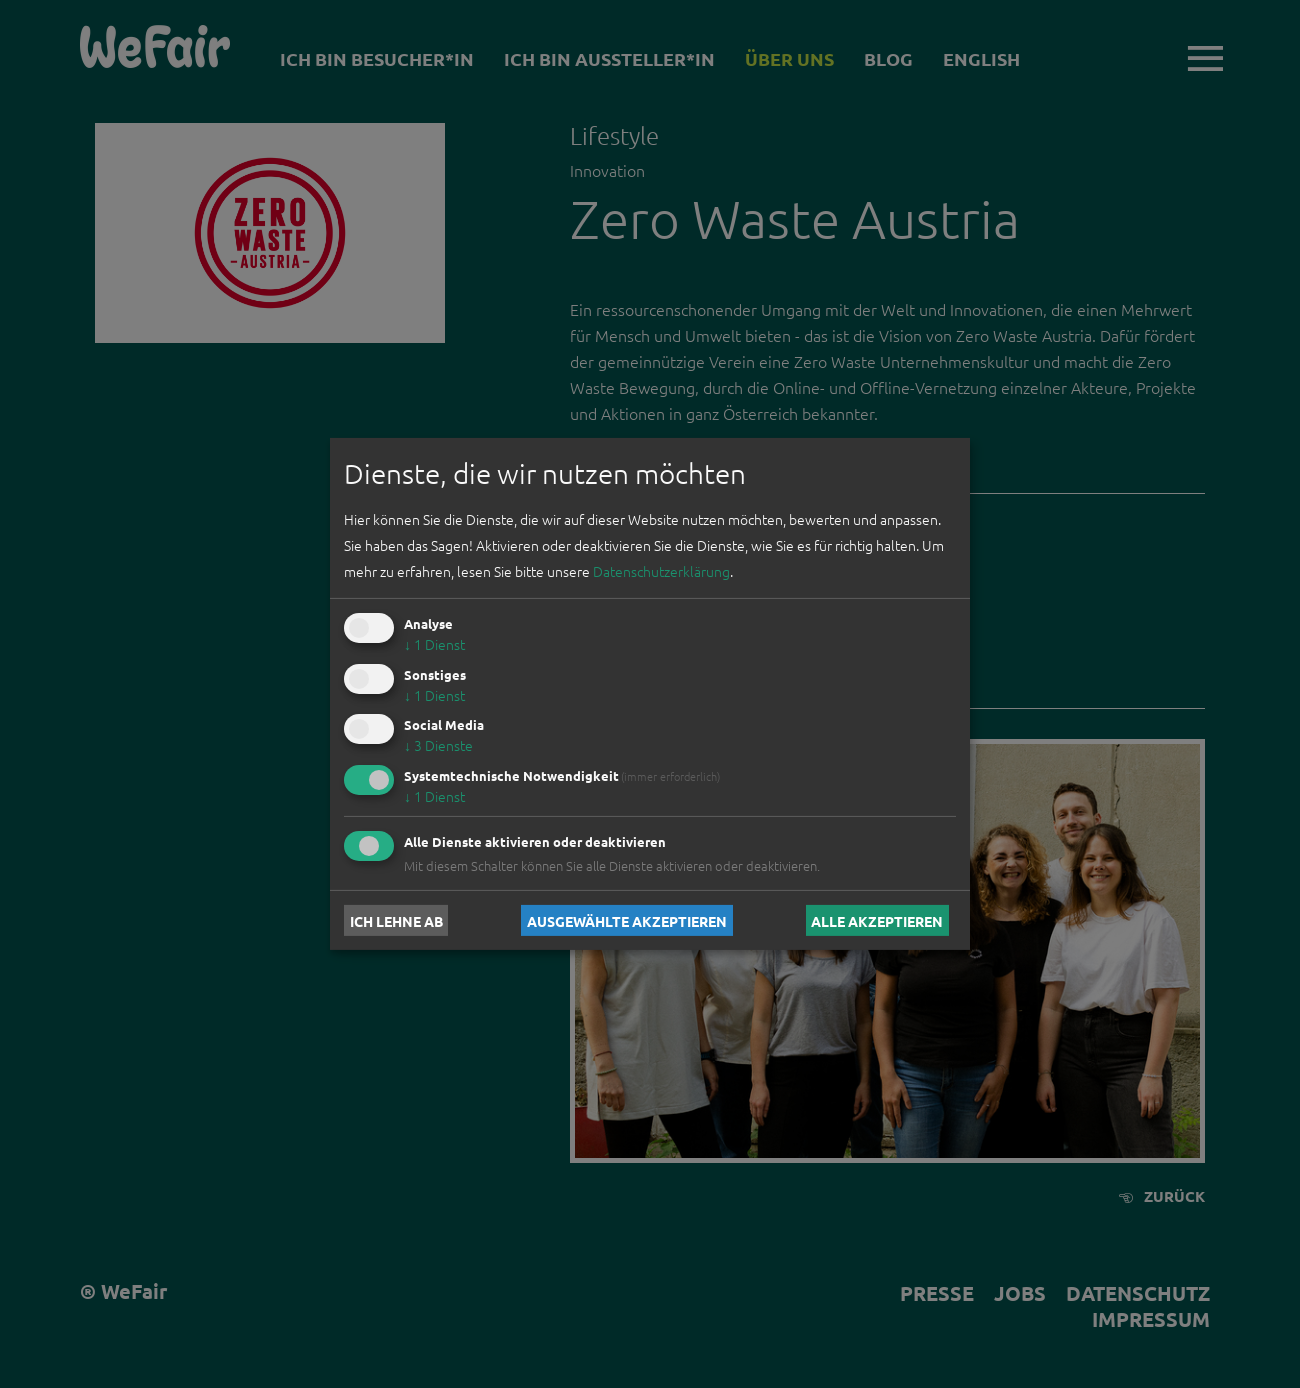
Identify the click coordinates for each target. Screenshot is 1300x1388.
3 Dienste (438, 745)
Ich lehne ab (396, 920)
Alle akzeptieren (877, 920)
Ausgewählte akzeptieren (627, 920)
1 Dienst (434, 644)
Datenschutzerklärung (661, 571)
